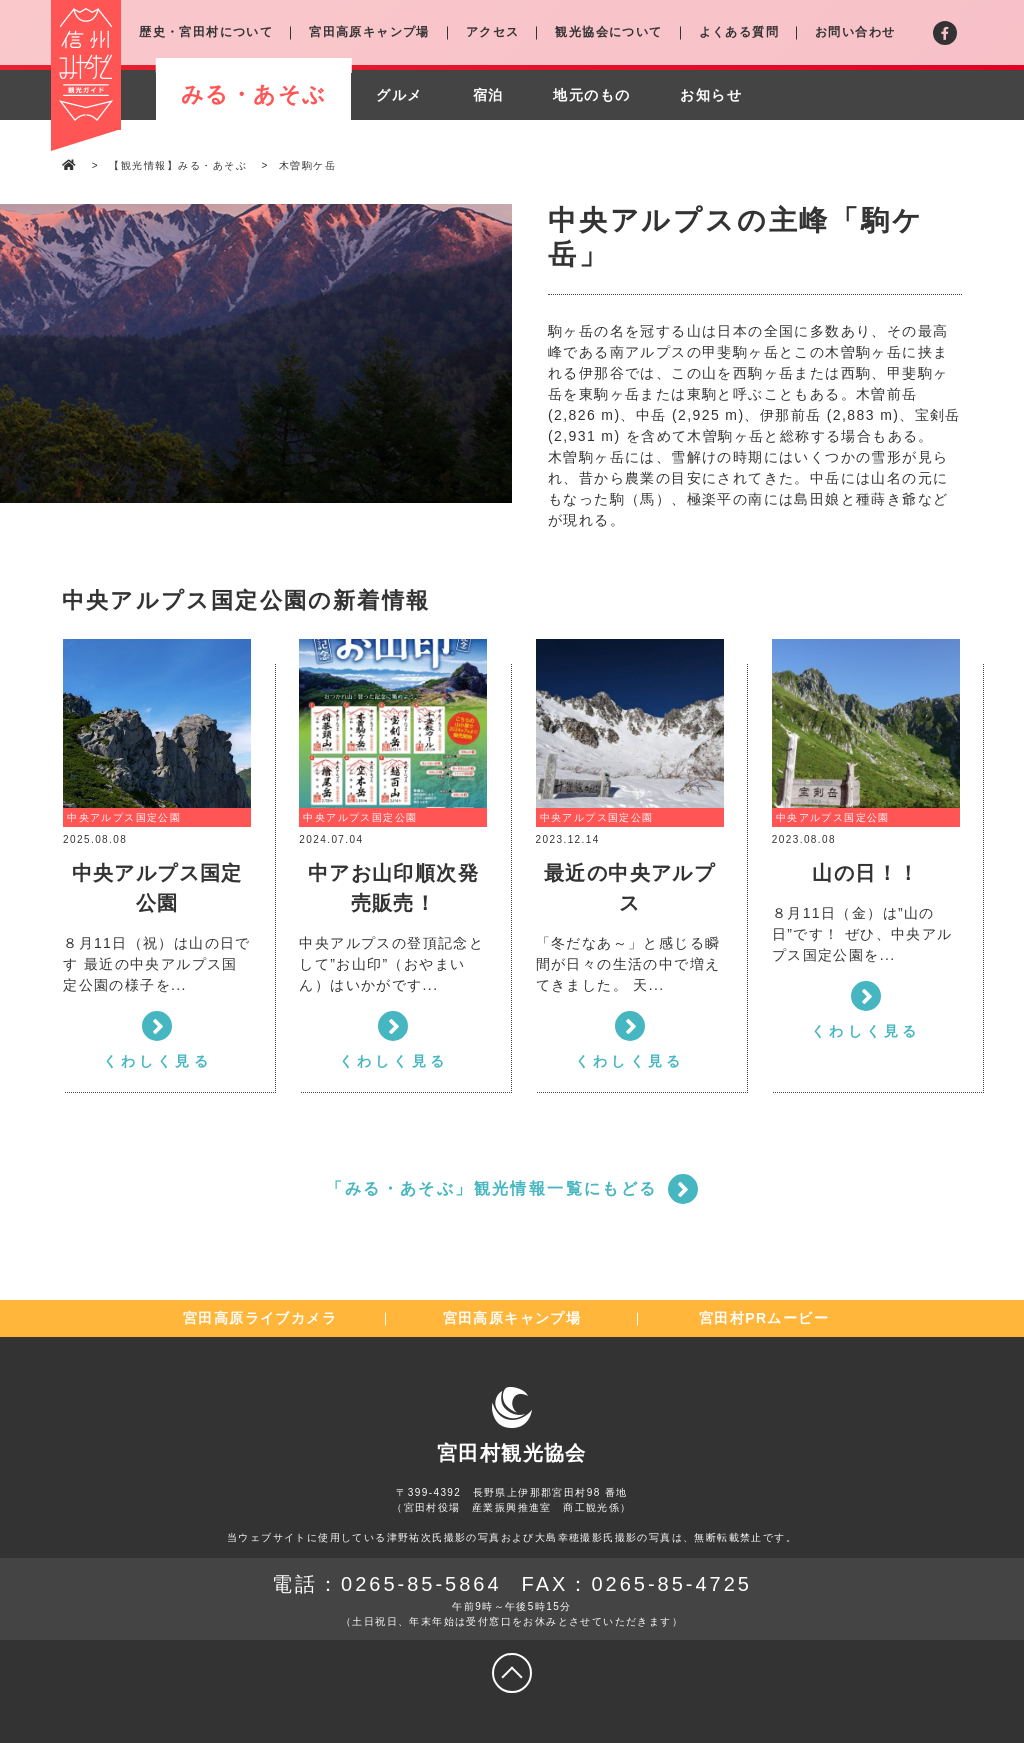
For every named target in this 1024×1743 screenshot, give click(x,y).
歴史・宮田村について (206, 32)
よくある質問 (739, 32)
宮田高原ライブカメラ (260, 1318)
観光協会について (608, 32)
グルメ (399, 95)
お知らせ (711, 95)
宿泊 (488, 95)
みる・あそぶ (253, 94)
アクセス (493, 32)
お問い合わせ (855, 32)
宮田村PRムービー (764, 1318)
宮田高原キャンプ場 (369, 32)
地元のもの (591, 95)
